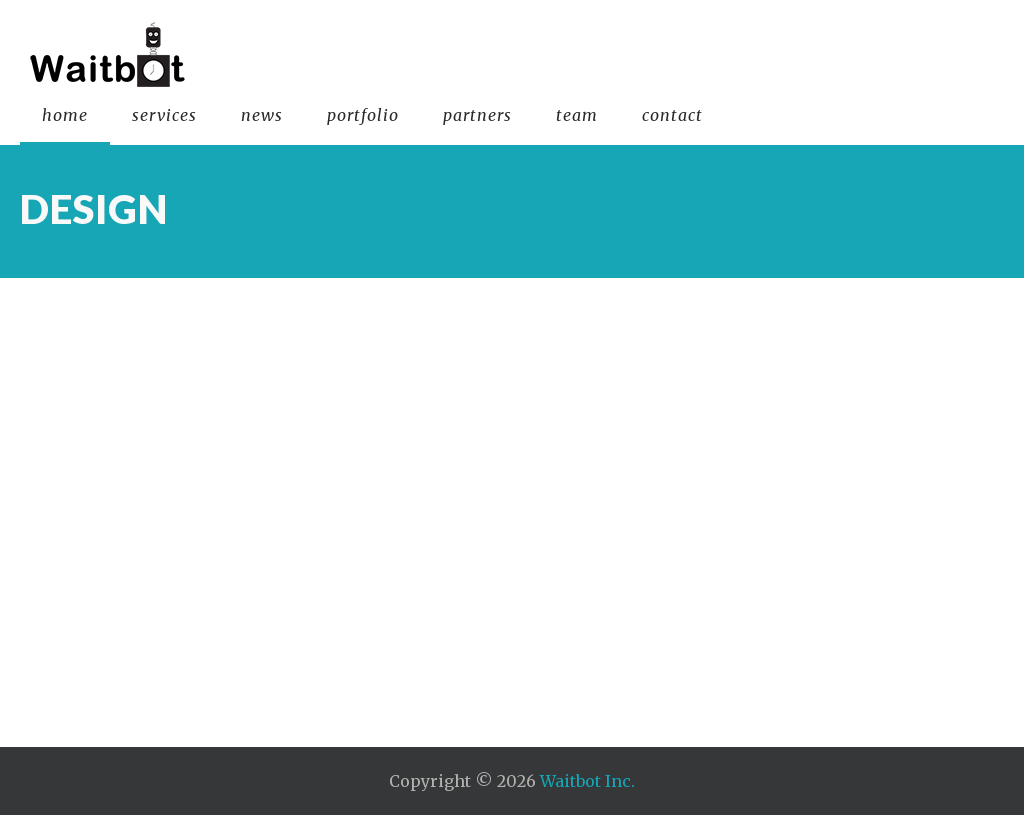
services (164, 115)
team (577, 115)
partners (477, 115)
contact (672, 115)
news (262, 115)
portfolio (363, 115)
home (65, 115)
